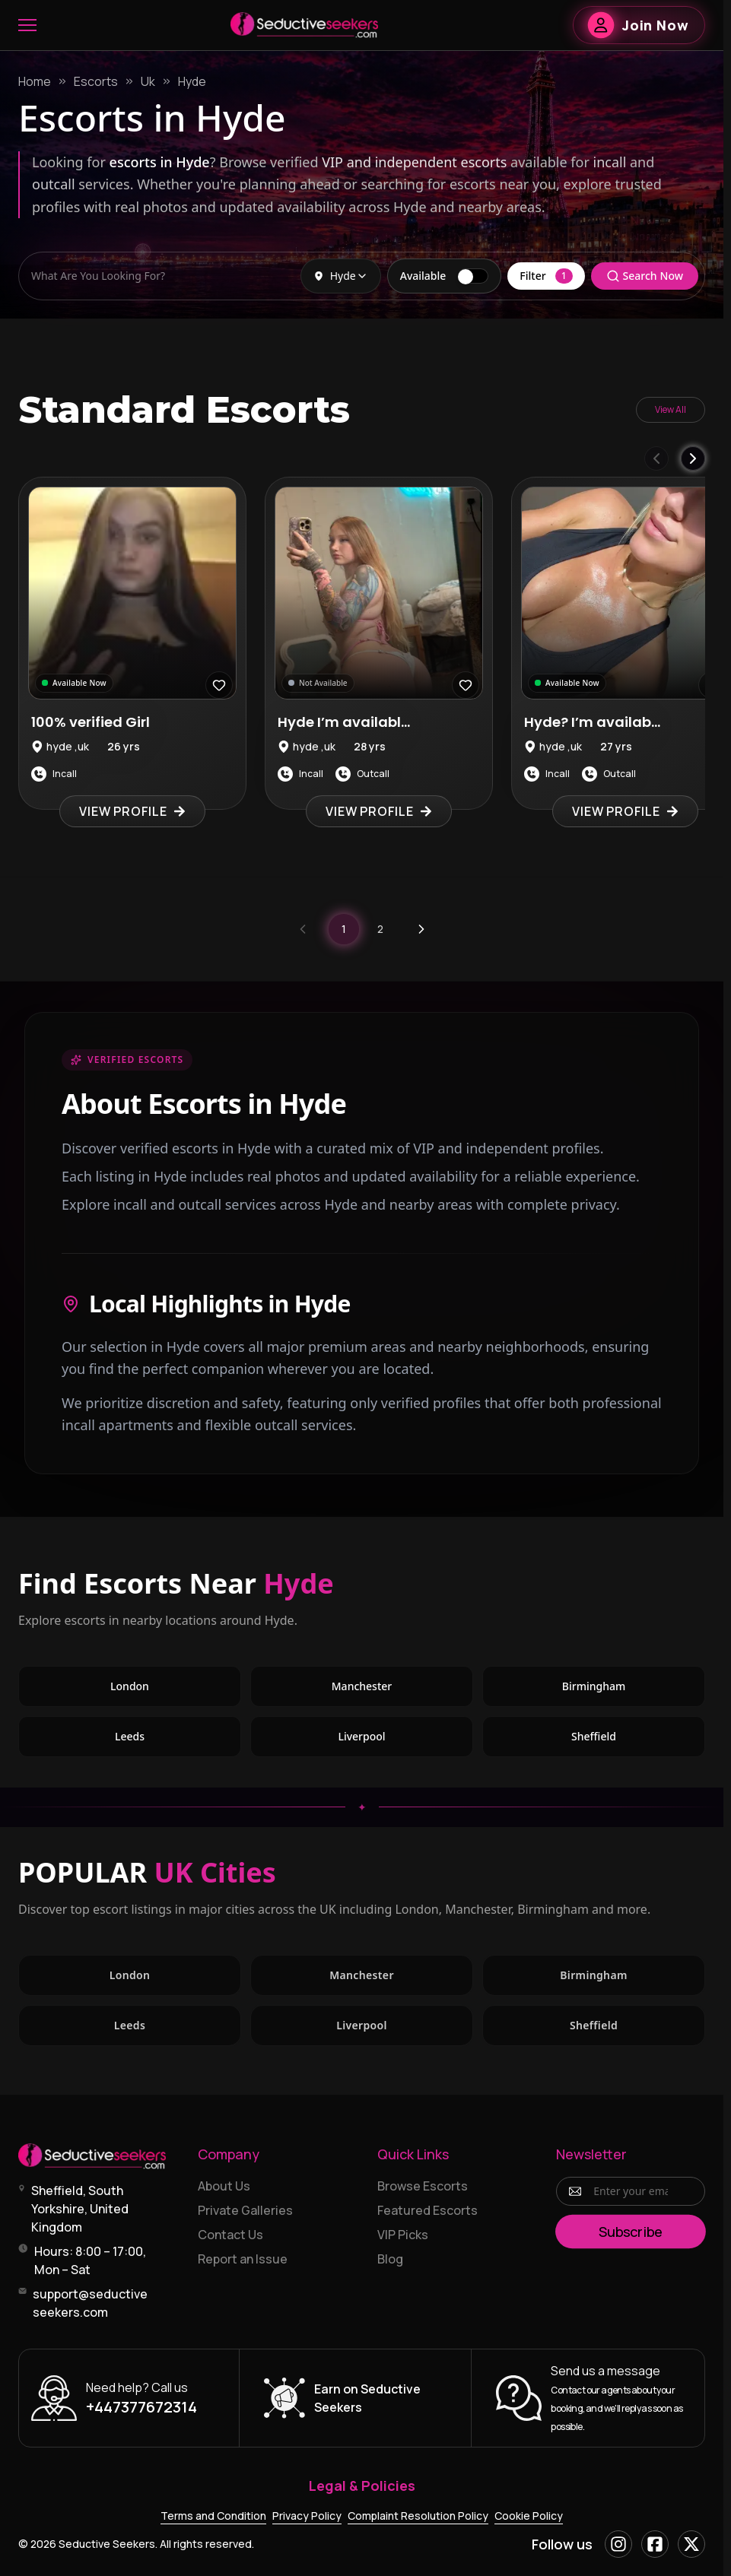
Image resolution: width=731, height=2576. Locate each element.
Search (644, 276)
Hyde (192, 81)
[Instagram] (618, 2544)
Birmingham (593, 1686)
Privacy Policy (307, 2515)
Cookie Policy (528, 2515)
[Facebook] (655, 2544)
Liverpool (361, 1736)
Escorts (96, 81)
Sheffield (593, 1736)
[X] (691, 2544)
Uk (148, 81)
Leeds (130, 1736)
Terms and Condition (213, 2515)
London (129, 1686)
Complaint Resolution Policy (418, 2515)
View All (670, 409)
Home (34, 81)
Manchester (362, 1686)
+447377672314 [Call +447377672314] (141, 2407)
